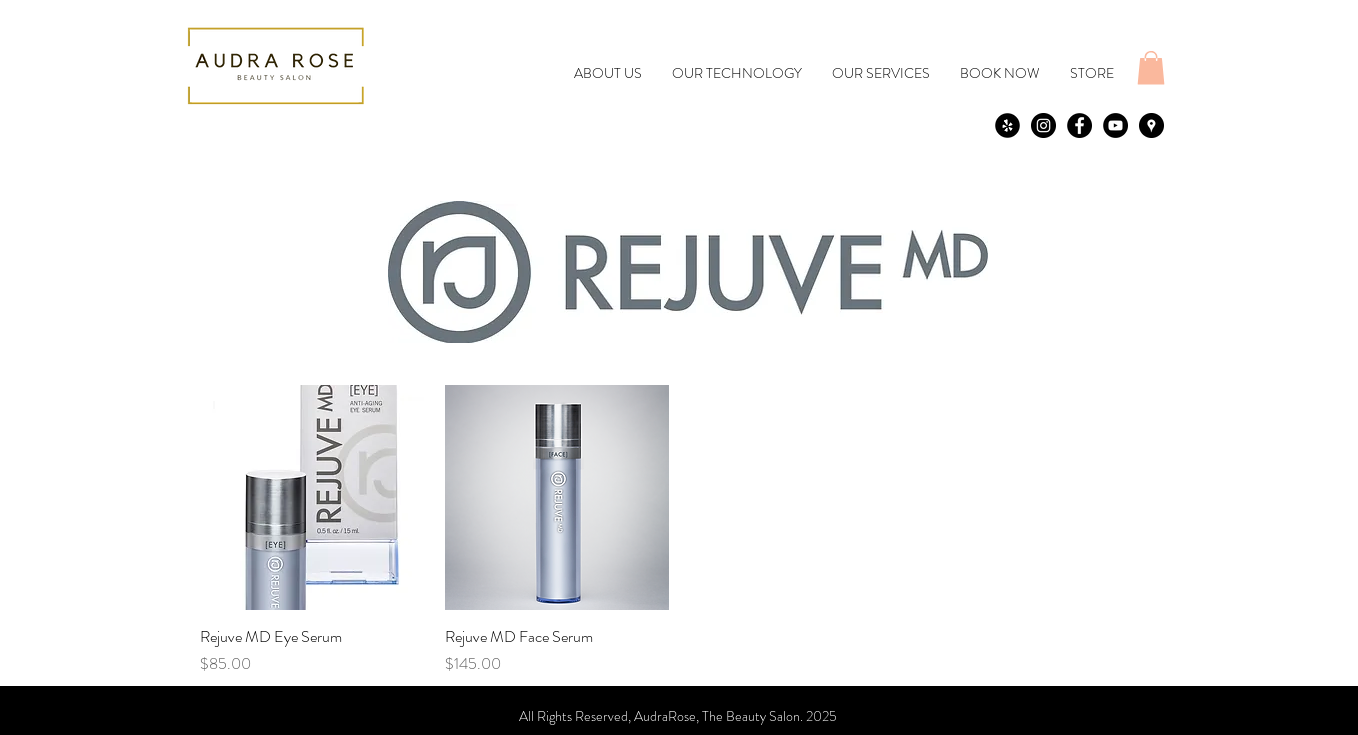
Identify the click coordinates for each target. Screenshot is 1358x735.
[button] (1151, 67)
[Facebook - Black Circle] (1079, 125)
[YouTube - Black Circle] (1115, 125)
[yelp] (1007, 125)
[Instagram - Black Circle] (1043, 125)
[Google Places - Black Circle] (1151, 125)
